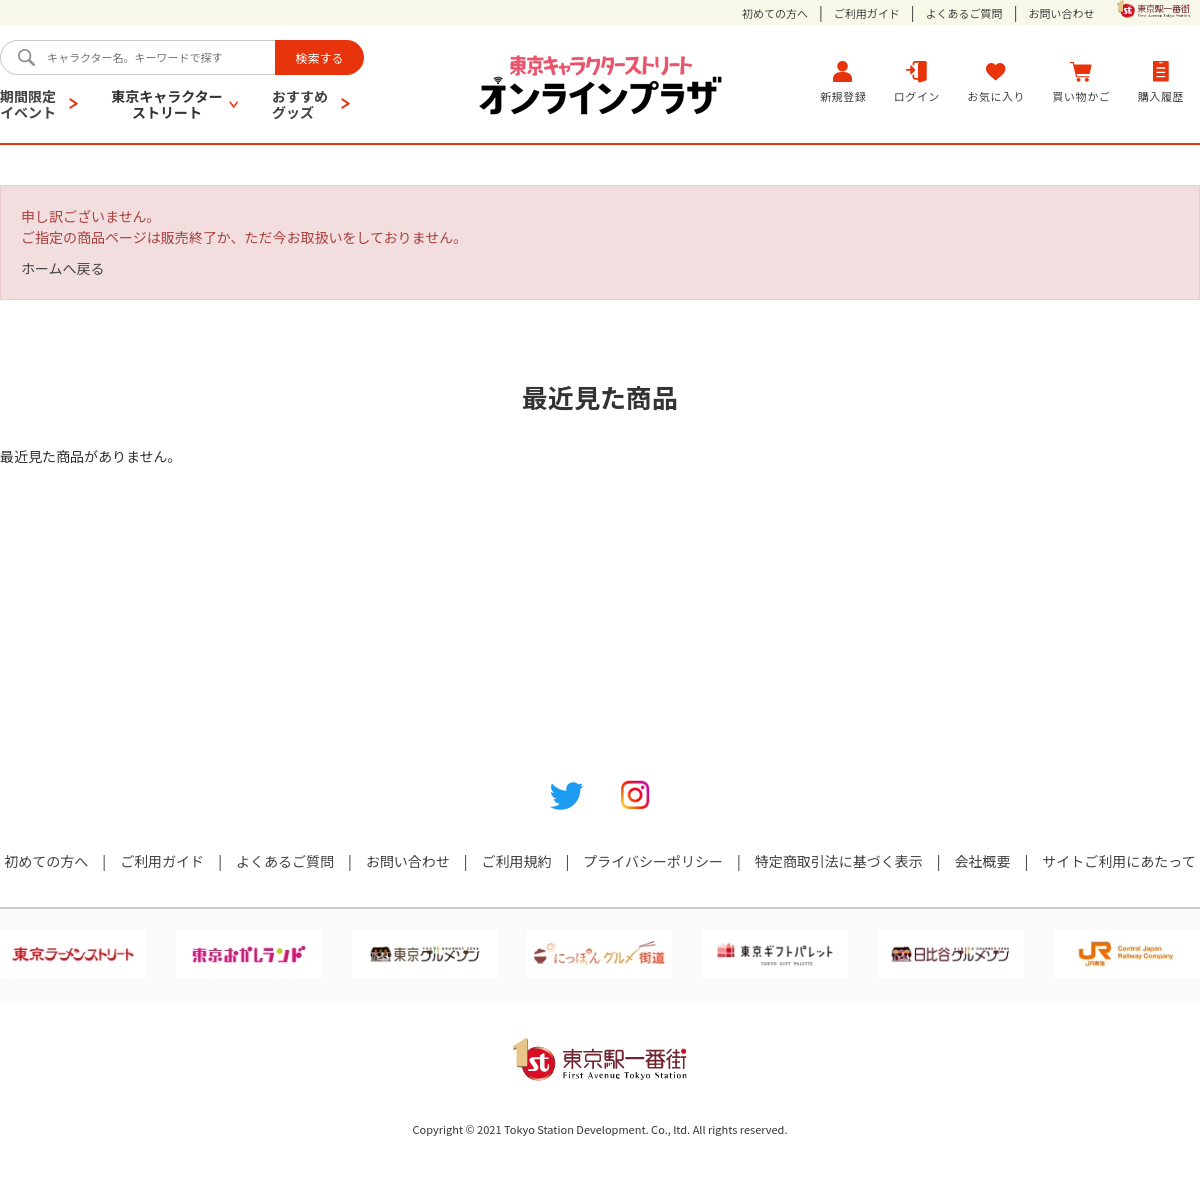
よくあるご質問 (964, 13)
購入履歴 (1161, 81)
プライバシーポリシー (653, 861)
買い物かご (1082, 81)
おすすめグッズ (300, 104)
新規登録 (843, 81)
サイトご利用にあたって (1118, 861)
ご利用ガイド (867, 13)
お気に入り (996, 81)
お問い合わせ (1061, 13)
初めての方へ (775, 13)
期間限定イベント (28, 104)
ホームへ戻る (63, 268)
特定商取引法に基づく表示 (839, 861)
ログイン (917, 81)
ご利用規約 (516, 861)
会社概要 (983, 861)
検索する (319, 57)
